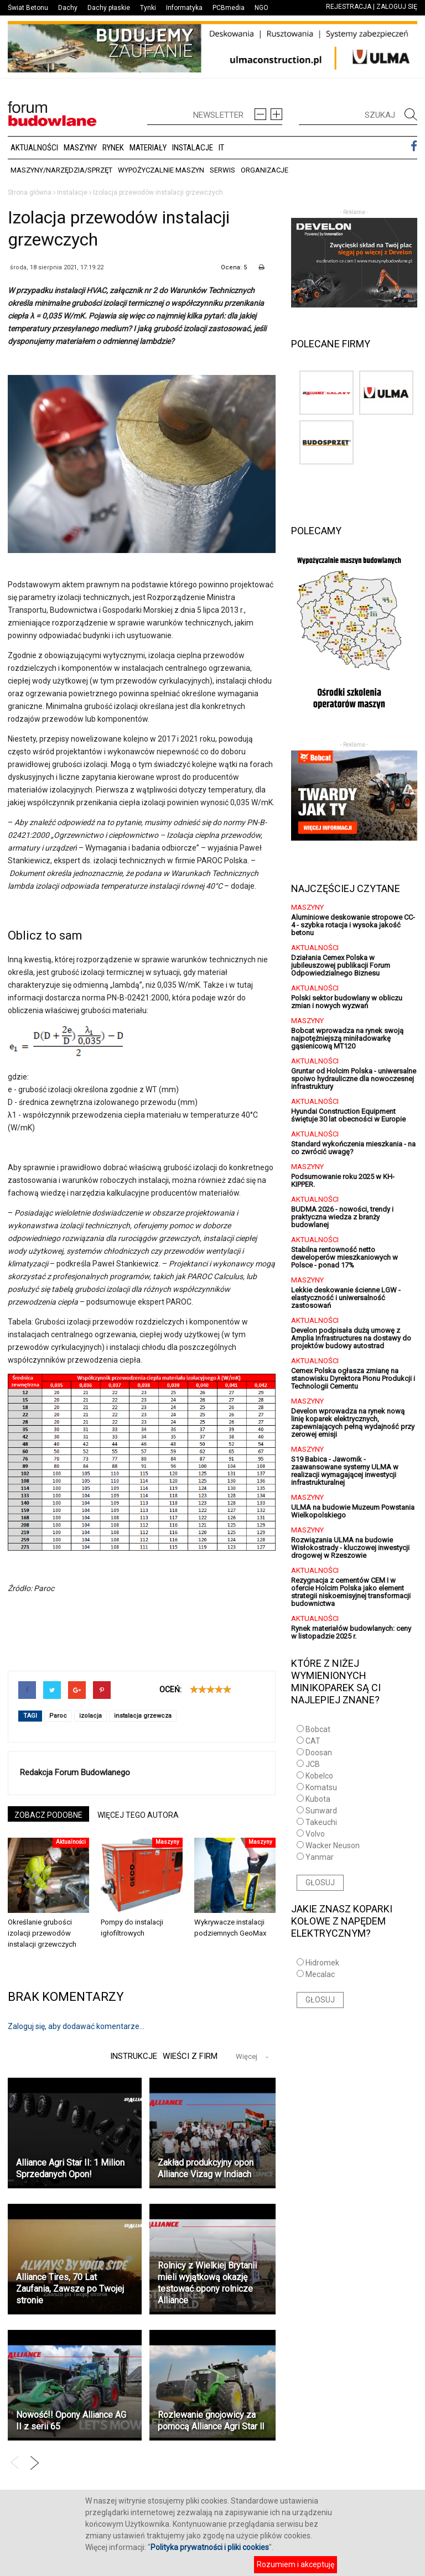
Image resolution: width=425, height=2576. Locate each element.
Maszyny (80, 148)
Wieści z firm (190, 2056)
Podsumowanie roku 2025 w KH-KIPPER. (343, 1180)
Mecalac (320, 1974)
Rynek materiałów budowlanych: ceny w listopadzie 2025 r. (351, 1632)
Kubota (317, 1799)
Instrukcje (132, 2056)
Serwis (222, 170)
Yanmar (319, 1857)
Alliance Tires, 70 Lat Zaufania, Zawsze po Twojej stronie (70, 2289)
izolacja (90, 1715)
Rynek (113, 148)
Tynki (148, 8)
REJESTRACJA (348, 7)
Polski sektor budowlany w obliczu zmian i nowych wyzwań (346, 1002)
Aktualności (34, 148)
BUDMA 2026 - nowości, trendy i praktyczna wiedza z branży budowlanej (342, 1217)
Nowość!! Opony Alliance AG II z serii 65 (71, 2421)
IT (221, 148)
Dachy (67, 8)
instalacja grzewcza (143, 1715)
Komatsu (321, 1787)
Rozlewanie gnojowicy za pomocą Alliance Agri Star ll (211, 2421)
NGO (261, 8)
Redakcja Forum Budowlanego (75, 1772)
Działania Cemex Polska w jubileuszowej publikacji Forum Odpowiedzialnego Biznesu (340, 965)
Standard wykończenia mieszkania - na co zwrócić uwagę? (353, 1148)
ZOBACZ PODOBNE (48, 1815)
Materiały (148, 148)
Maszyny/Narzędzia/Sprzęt (61, 170)
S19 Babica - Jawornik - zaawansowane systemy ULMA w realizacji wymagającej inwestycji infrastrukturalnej (344, 1471)
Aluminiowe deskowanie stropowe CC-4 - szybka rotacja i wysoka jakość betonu (353, 925)
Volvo (315, 1833)
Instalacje (192, 148)
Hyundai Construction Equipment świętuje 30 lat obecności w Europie (348, 1115)
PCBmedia (228, 8)
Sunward (321, 1810)
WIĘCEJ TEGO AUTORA (138, 1815)
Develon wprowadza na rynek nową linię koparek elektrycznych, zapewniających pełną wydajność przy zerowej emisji (352, 1422)
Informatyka (184, 8)
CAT (312, 1741)
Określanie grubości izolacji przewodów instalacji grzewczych (42, 1933)
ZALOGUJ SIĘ (396, 7)
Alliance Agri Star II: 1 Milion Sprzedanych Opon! (70, 2168)
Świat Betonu (28, 8)
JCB (312, 1764)
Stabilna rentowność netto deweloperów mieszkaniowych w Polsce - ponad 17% (344, 1257)
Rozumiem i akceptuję (295, 2564)
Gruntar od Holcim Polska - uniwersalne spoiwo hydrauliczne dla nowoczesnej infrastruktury (353, 1079)
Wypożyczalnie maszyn (161, 170)
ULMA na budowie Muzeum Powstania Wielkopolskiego (352, 1511)
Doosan (318, 1752)
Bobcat (317, 1729)
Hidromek (322, 1962)
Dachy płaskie (108, 8)
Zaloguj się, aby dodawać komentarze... (76, 2026)
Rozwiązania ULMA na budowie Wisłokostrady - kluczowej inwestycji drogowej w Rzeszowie (350, 1548)
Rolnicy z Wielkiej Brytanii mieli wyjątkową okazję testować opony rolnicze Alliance (207, 2283)
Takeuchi (321, 1822)
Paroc (58, 1715)
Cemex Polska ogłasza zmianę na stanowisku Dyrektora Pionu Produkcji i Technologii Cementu (353, 1378)
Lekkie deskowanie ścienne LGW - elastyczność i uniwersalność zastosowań (346, 1298)
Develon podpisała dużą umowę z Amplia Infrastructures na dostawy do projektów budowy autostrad (351, 1338)
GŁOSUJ (320, 1882)
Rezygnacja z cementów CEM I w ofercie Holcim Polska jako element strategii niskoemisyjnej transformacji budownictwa (351, 1592)
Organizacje (264, 170)
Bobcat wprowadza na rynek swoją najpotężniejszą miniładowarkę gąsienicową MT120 (347, 1038)
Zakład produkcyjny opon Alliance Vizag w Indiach (205, 2168)
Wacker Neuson (332, 1845)
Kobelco (319, 1775)
